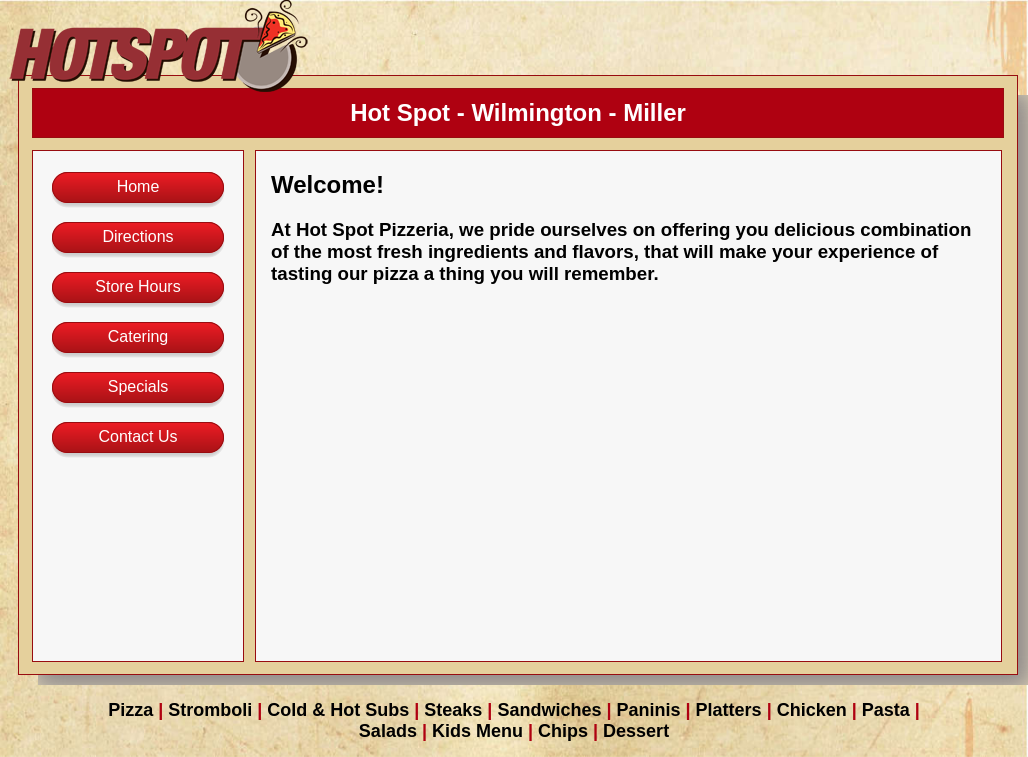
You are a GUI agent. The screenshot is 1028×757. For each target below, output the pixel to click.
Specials (138, 386)
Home (138, 186)
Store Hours (137, 286)
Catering (138, 336)
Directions (137, 236)
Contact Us (137, 436)
